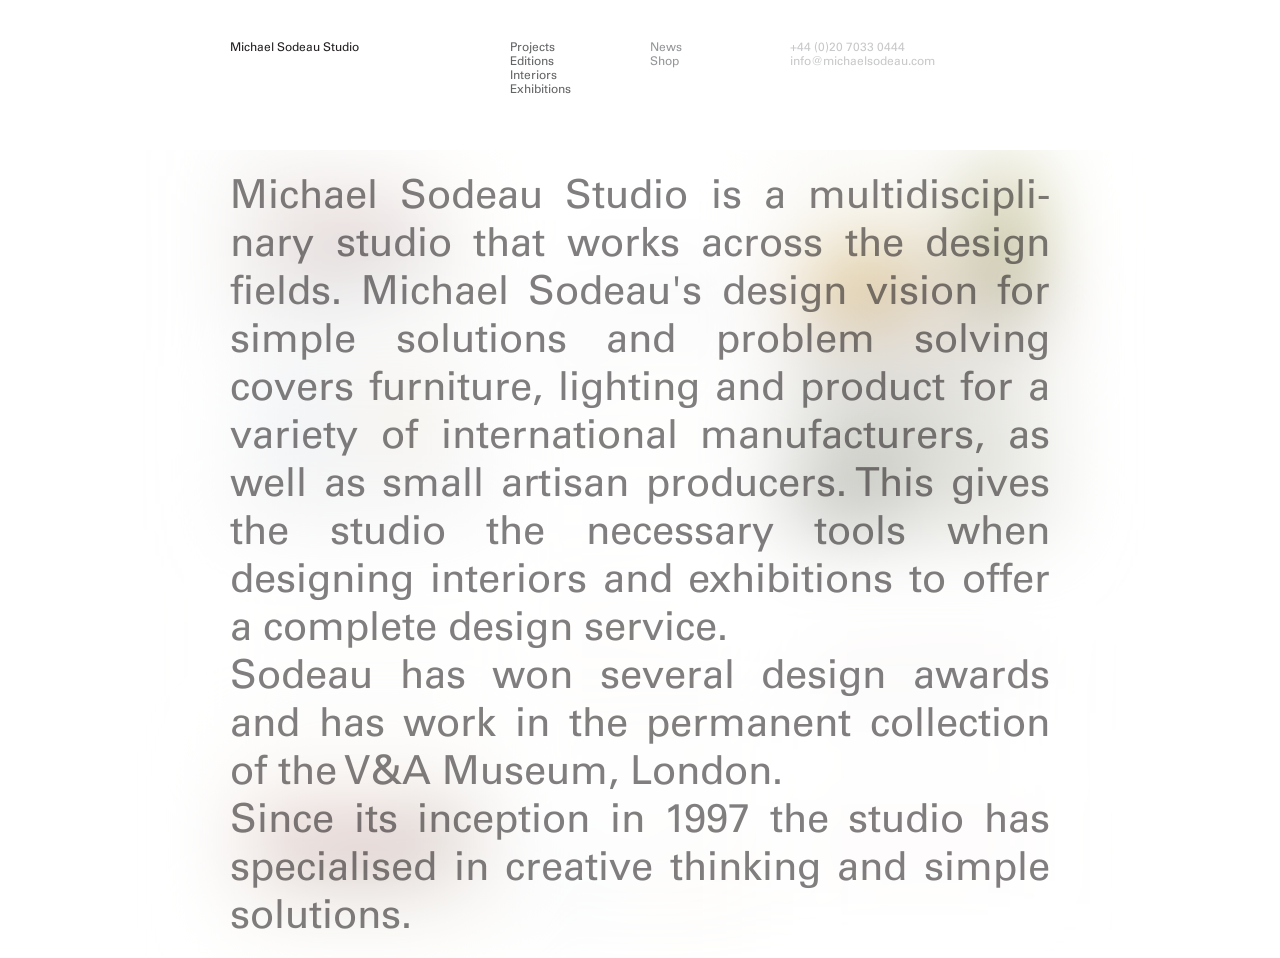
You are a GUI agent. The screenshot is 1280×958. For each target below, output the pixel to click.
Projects (532, 47)
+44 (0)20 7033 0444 (847, 47)
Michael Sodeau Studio (294, 47)
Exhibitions (540, 89)
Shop (664, 61)
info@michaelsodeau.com (862, 61)
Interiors (533, 75)
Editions (532, 61)
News (666, 47)
